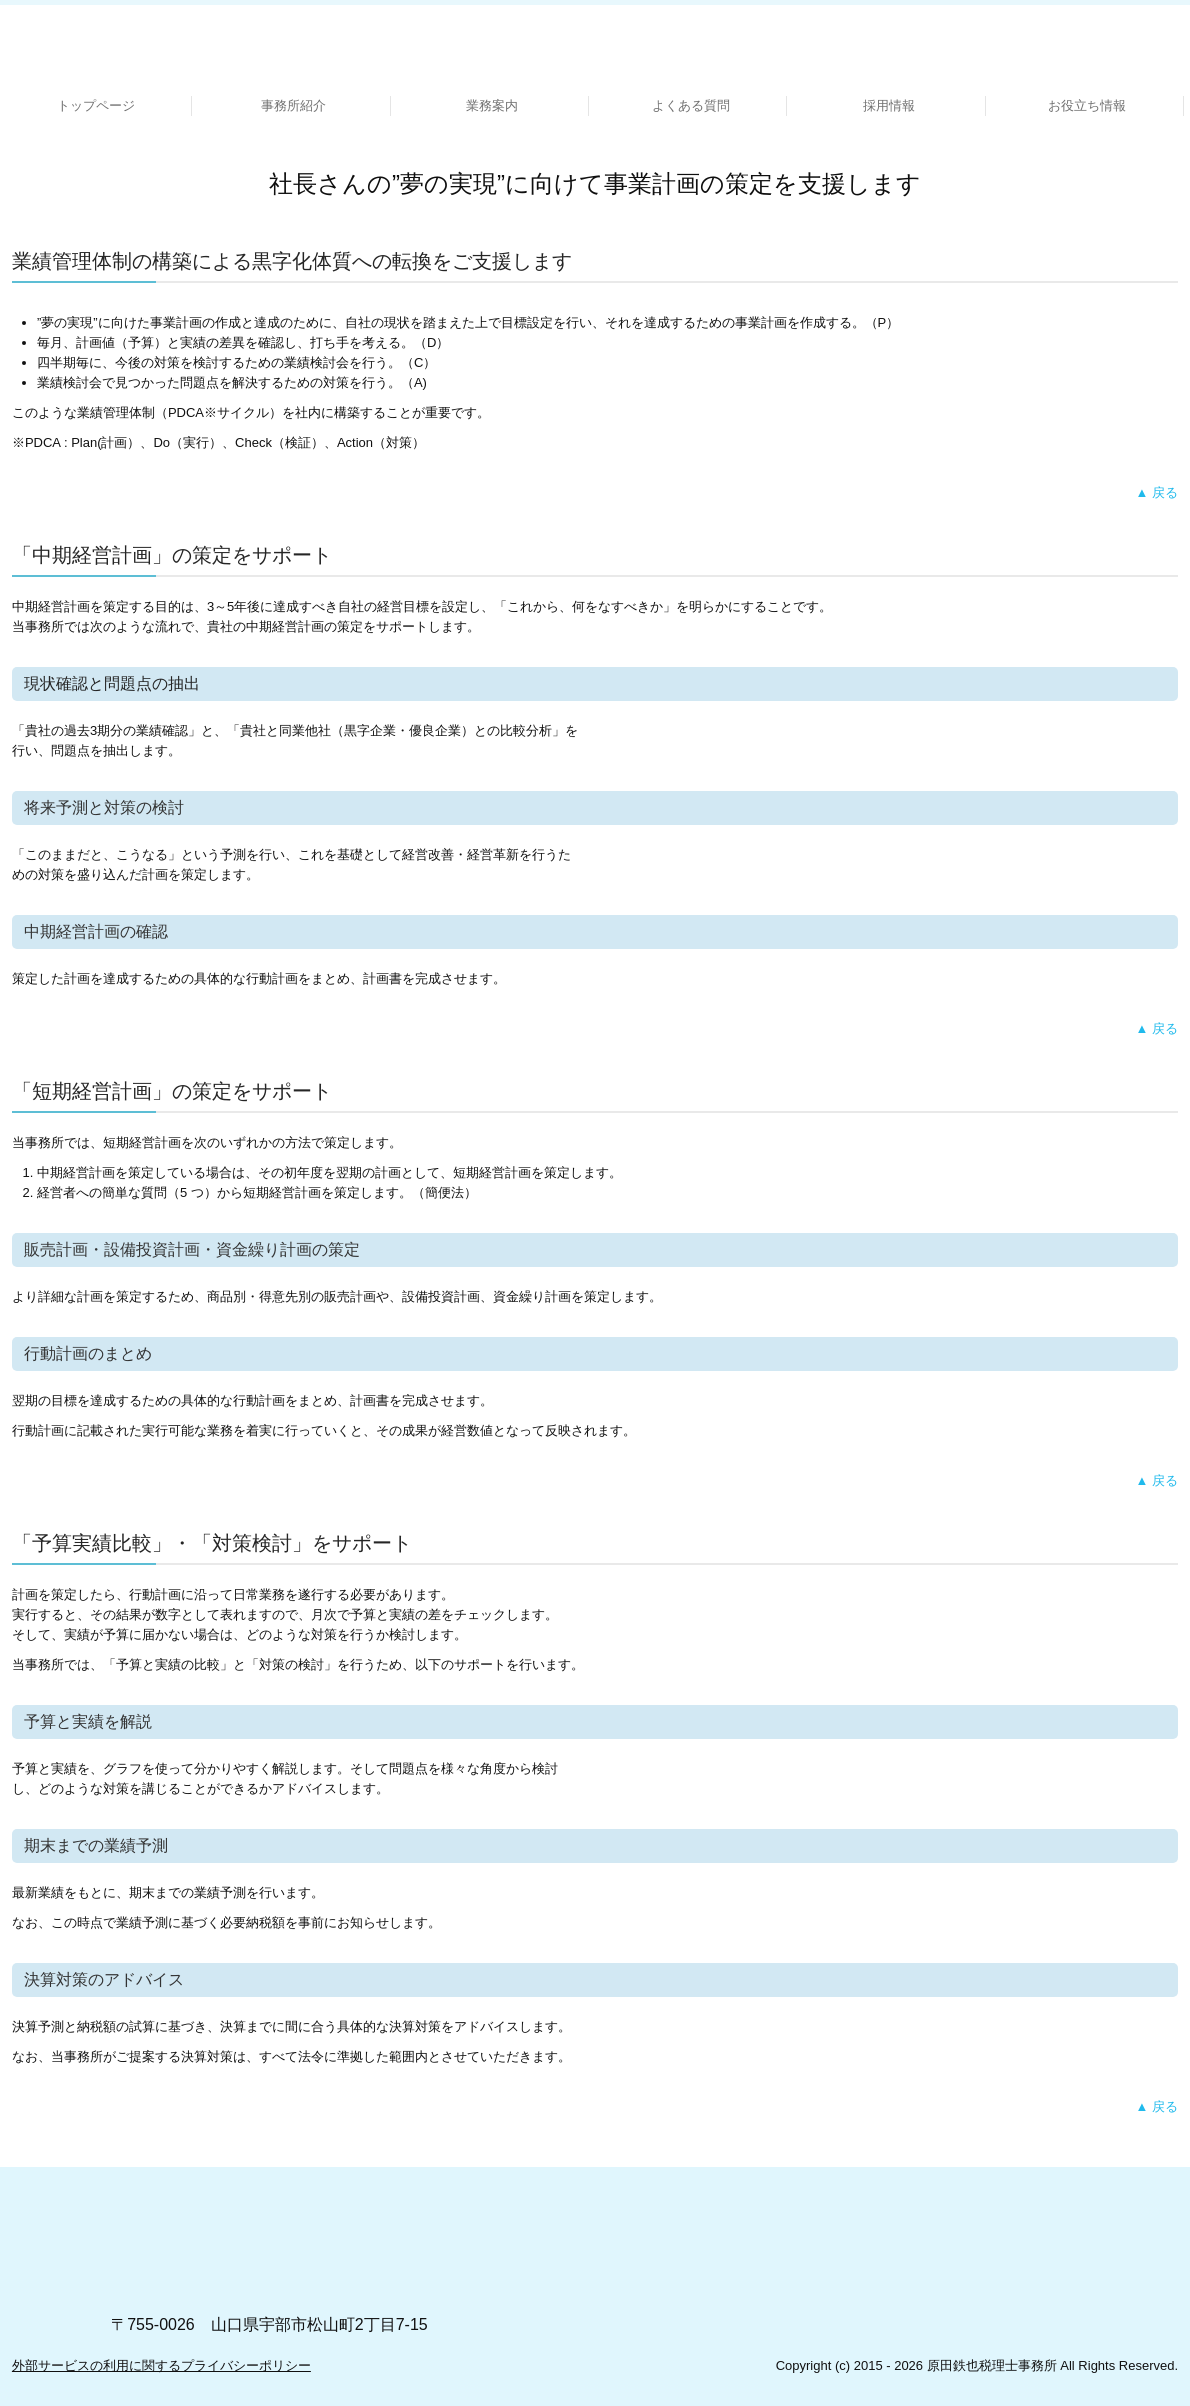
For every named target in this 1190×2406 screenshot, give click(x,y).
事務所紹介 (293, 105)
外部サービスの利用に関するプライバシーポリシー (161, 2365)
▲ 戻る (1157, 492)
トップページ (96, 105)
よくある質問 (691, 105)
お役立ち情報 (1087, 105)
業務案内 (492, 105)
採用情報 (889, 105)
